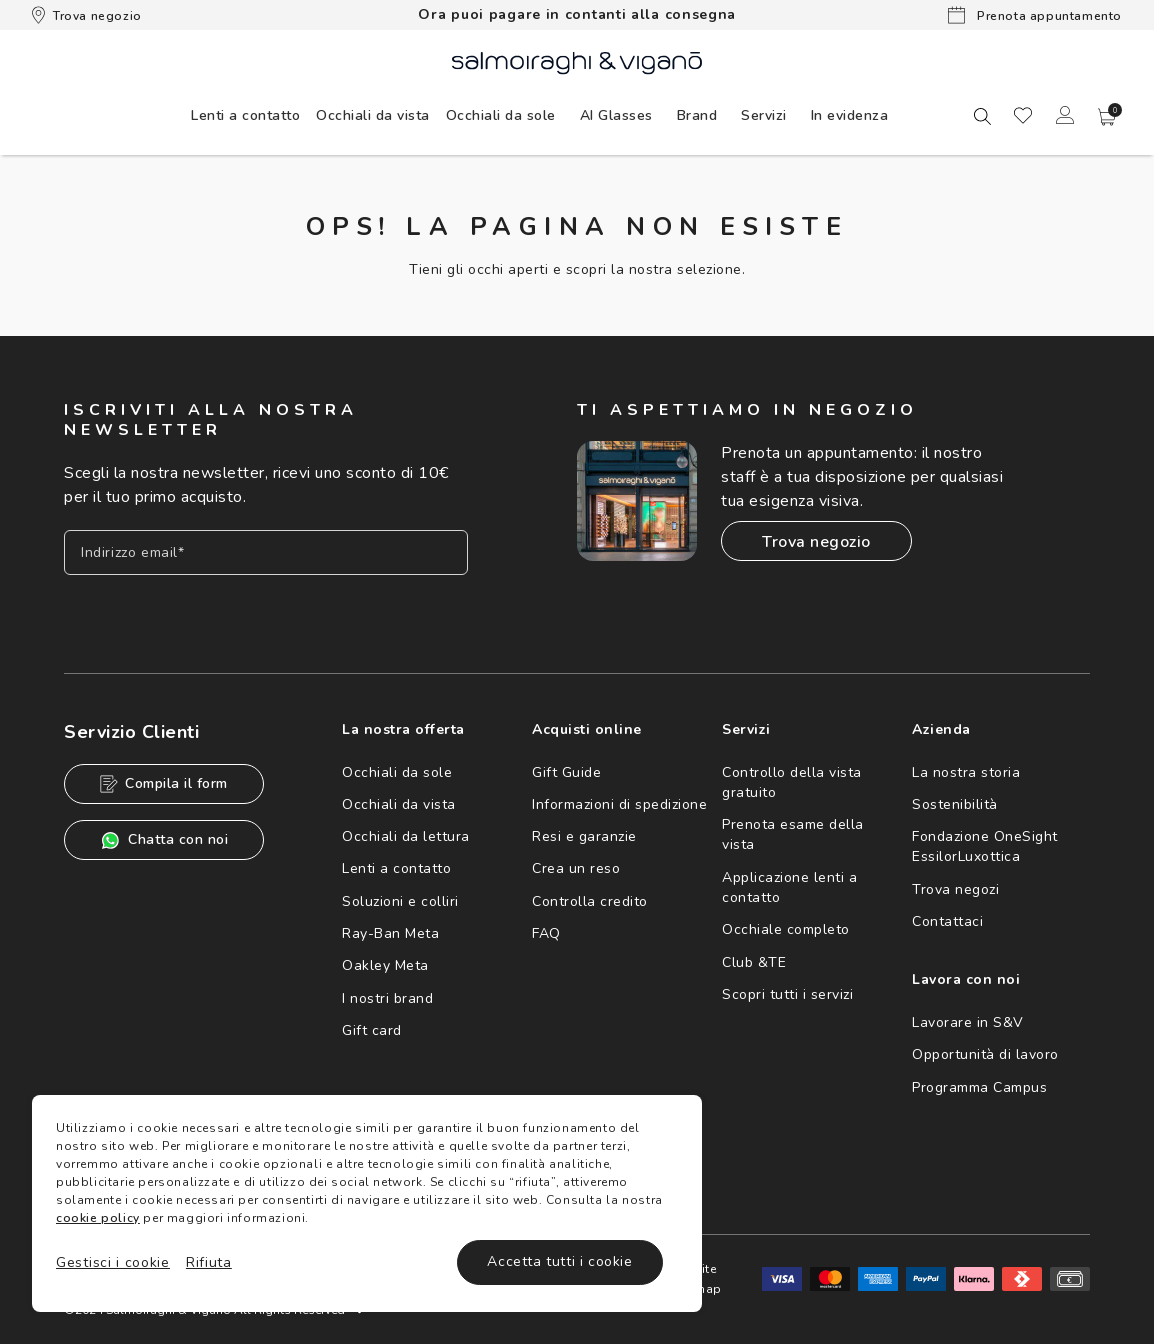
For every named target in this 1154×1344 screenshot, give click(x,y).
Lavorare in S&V (968, 1022)
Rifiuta (209, 1262)
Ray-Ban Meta (390, 933)
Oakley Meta (385, 965)
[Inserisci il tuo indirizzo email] (266, 552)
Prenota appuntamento (1035, 15)
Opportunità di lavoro (985, 1054)
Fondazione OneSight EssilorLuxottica (985, 846)
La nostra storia (966, 772)
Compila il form (164, 783)
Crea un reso (576, 868)
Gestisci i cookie (113, 1262)
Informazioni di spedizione (619, 804)
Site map (708, 1279)
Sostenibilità (955, 804)
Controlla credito (590, 901)
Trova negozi (955, 889)
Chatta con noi (164, 840)
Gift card (372, 1030)
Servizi (764, 115)
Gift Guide (566, 772)
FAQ (546, 933)
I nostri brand (387, 998)
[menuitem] (245, 115)
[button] (1107, 117)
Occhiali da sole (397, 772)
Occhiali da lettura (406, 836)
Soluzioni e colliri (400, 901)
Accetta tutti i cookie (559, 1261)
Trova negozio (87, 15)
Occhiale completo (786, 929)
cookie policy (98, 1218)
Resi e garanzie (584, 836)
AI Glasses (616, 115)
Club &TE (754, 962)
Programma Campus (979, 1087)
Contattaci (947, 921)
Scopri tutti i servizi (787, 994)
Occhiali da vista (399, 804)
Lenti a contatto (396, 868)
